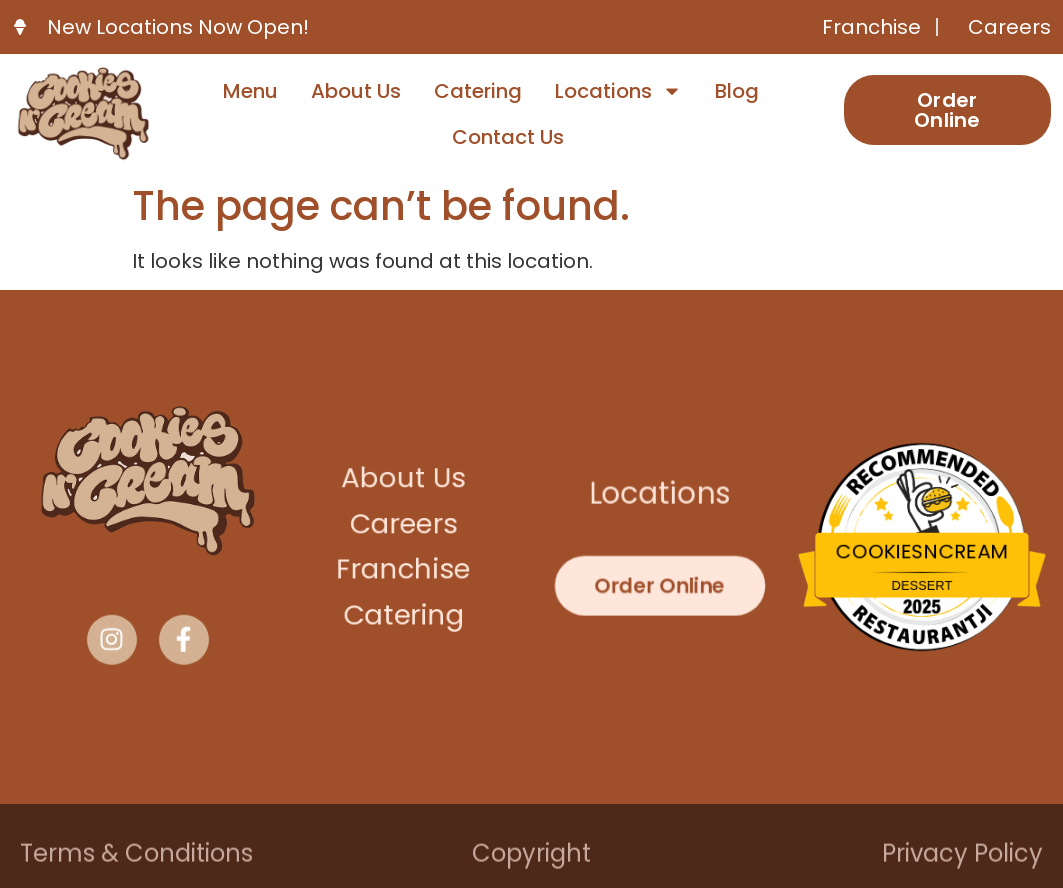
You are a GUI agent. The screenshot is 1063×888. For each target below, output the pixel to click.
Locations (618, 91)
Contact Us (508, 137)
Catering (478, 91)
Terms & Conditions (136, 858)
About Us (356, 91)
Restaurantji (922, 615)
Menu (250, 91)
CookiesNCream (922, 551)
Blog (737, 91)
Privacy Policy (962, 858)
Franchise (403, 569)
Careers (404, 524)
